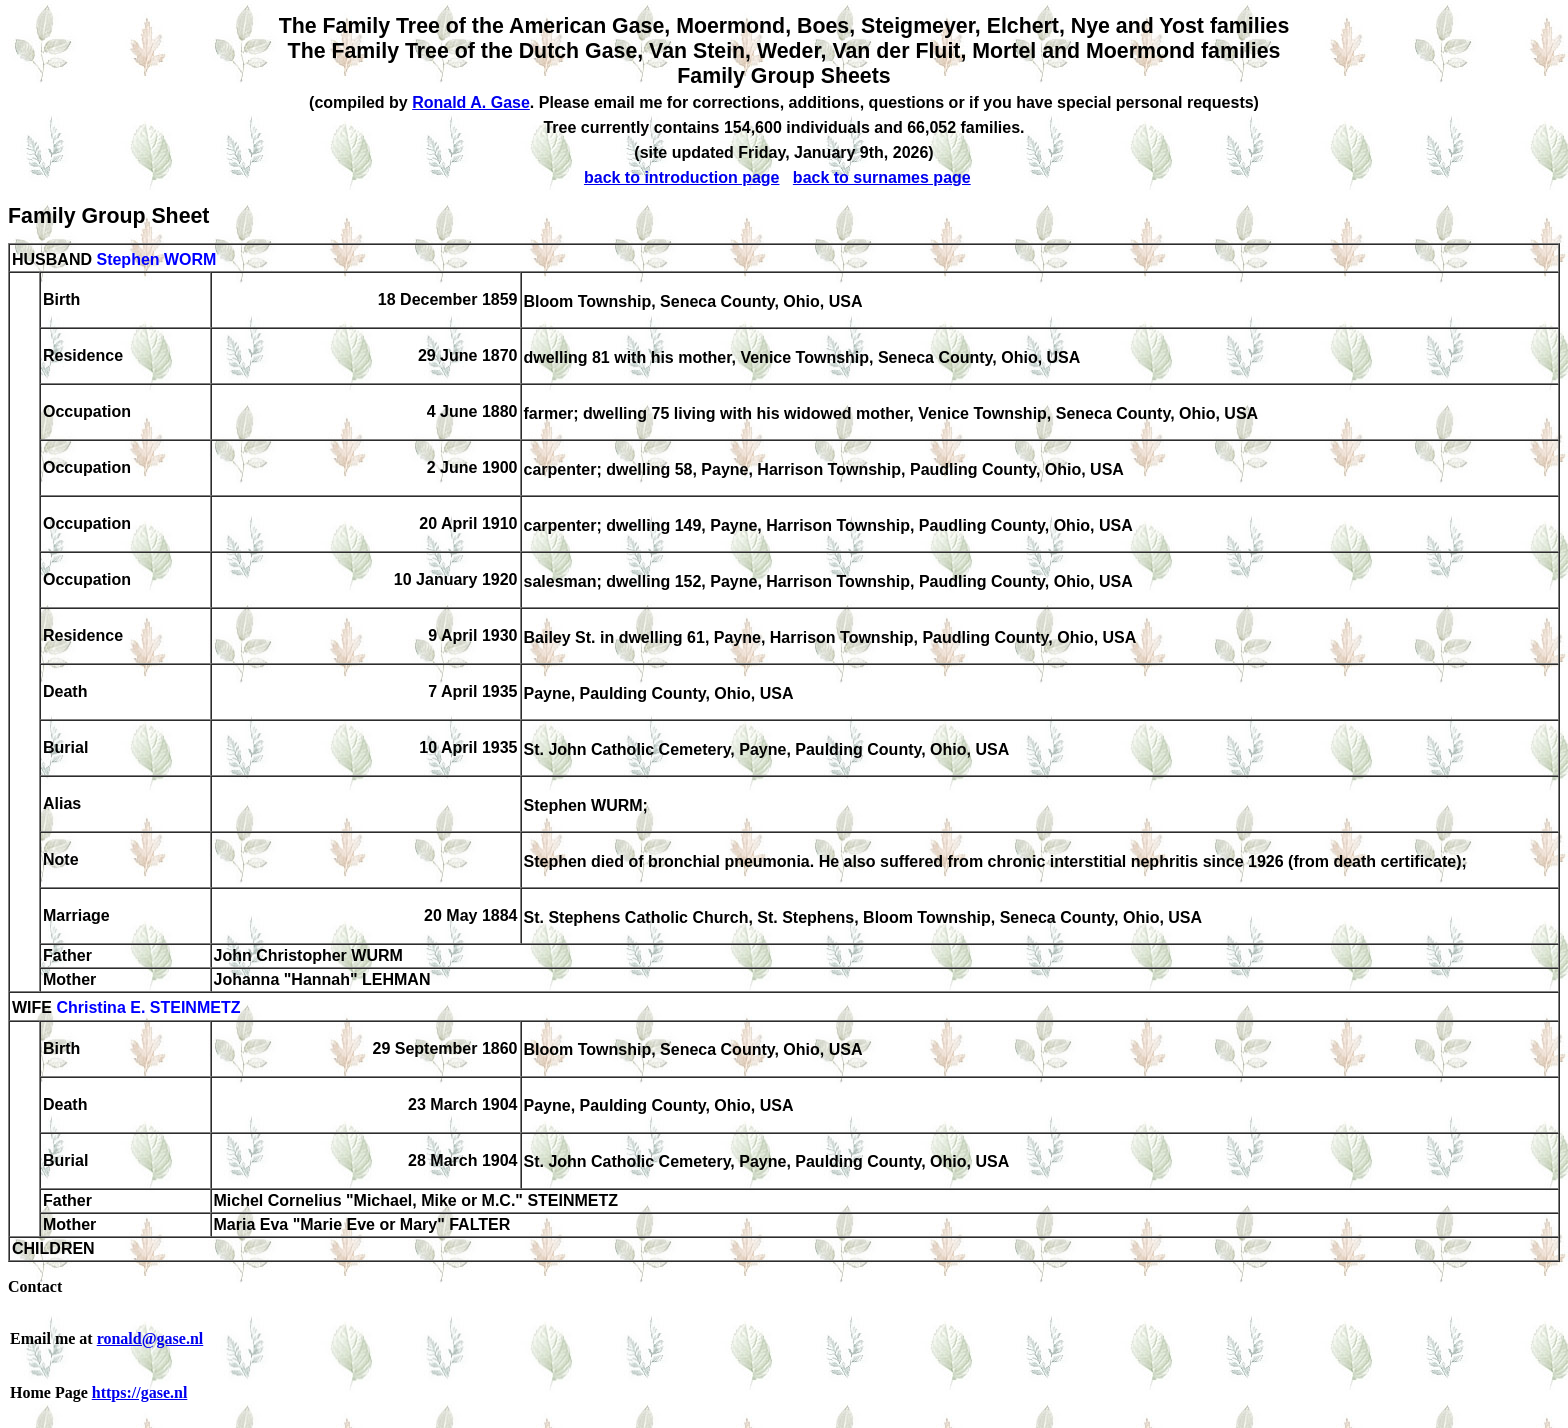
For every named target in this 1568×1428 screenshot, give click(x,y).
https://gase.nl (140, 1392)
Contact (35, 1286)
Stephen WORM (156, 259)
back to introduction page (682, 177)
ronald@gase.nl (150, 1338)
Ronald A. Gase (471, 102)
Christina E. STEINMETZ (148, 1008)
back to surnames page (882, 177)
